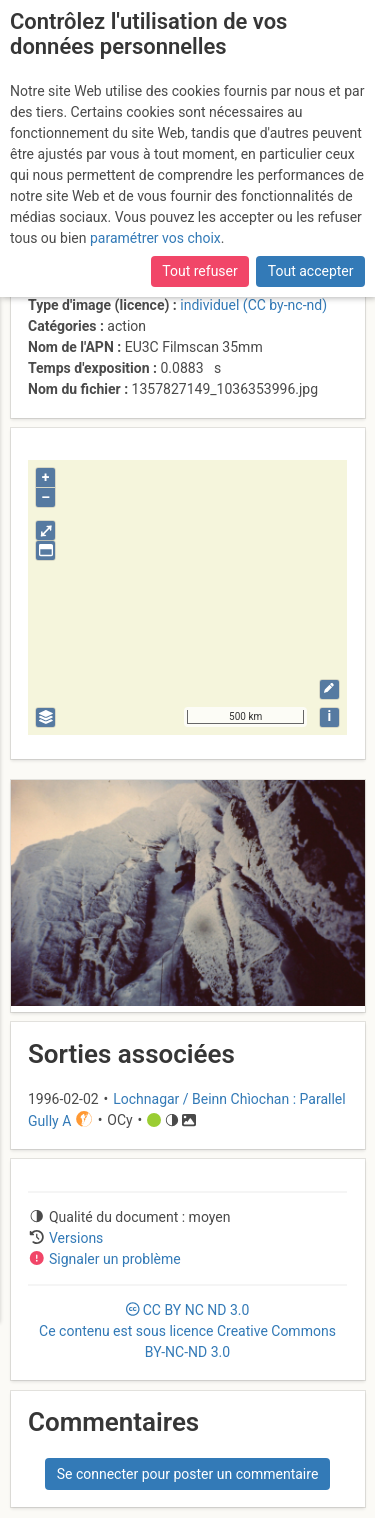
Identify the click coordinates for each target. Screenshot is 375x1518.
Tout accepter (311, 271)
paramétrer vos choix (155, 238)
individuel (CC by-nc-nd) (253, 305)
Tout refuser (199, 271)
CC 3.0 (187, 1331)
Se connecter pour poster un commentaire (188, 1474)
